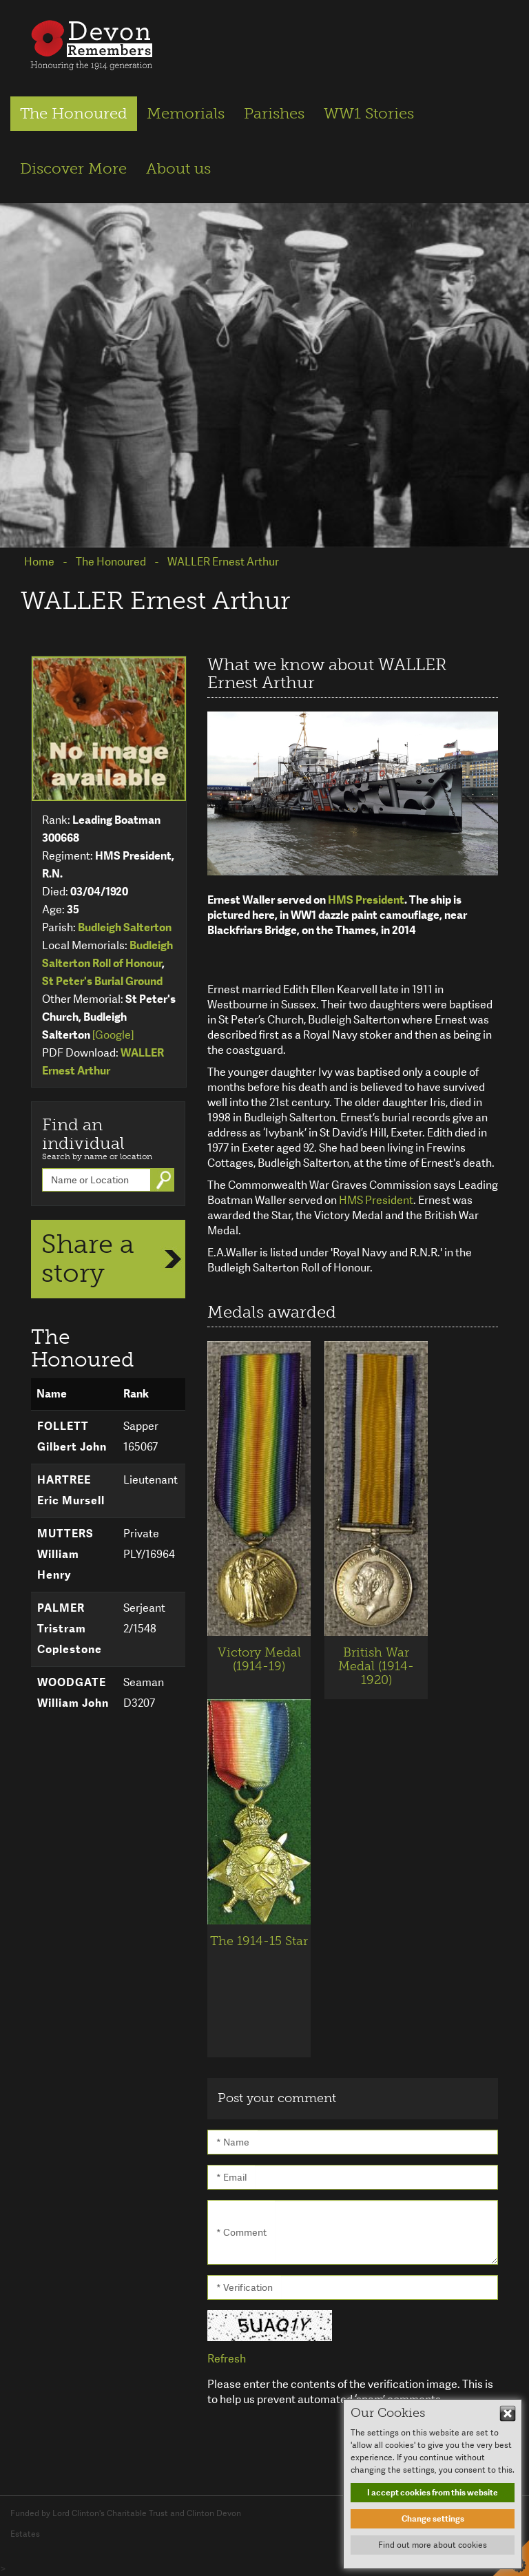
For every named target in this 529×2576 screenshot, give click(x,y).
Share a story (87, 1258)
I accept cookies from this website (432, 2492)
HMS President (366, 900)
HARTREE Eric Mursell (71, 1490)
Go (165, 1180)
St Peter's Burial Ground (102, 981)
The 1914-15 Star (259, 1941)
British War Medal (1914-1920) (376, 1666)
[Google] (113, 1035)
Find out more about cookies (432, 2545)
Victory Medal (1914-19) (259, 1659)
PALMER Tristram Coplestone (69, 1628)
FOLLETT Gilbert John (72, 1436)
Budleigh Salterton (125, 927)
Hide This (507, 2413)
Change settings (433, 2518)
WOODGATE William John (73, 1692)
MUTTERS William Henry (65, 1554)
